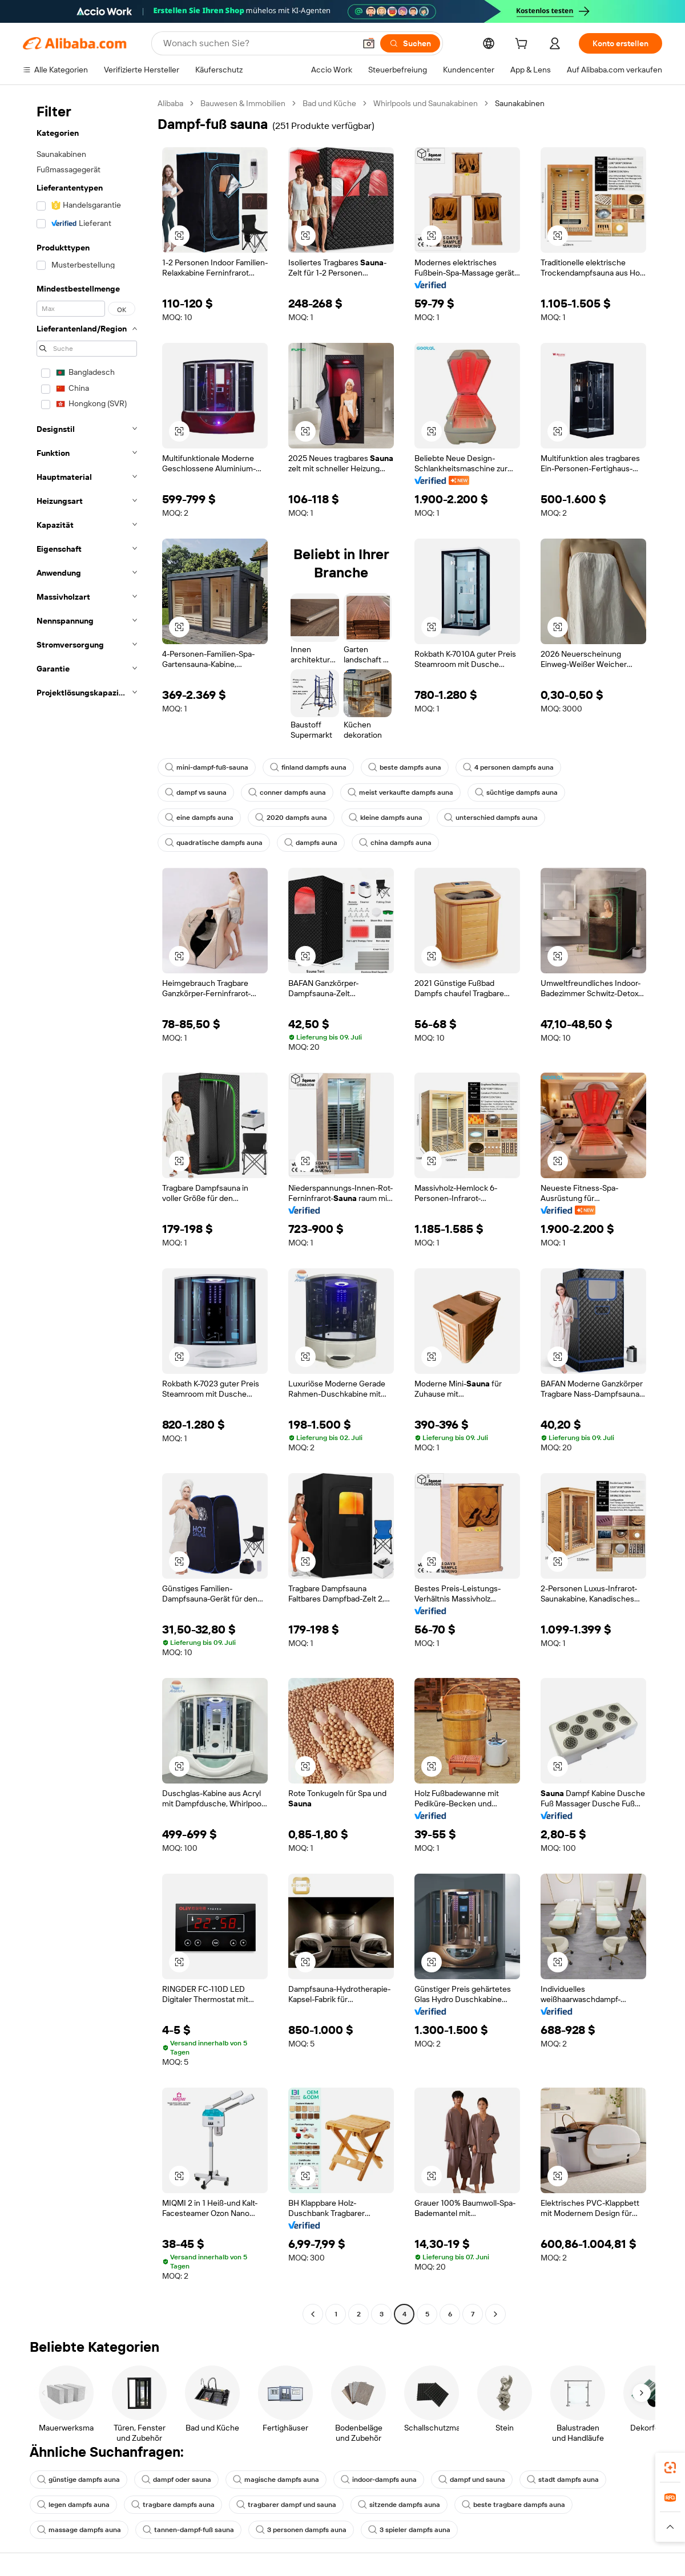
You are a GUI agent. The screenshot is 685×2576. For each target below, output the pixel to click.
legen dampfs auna (73, 2504)
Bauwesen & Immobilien (242, 103)
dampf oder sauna (176, 2479)
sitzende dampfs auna (399, 2504)
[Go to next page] (495, 2314)
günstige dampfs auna (78, 2479)
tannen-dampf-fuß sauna (188, 2529)
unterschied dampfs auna (491, 817)
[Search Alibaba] (258, 43)
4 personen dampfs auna (508, 767)
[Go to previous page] (313, 2314)
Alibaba (170, 103)
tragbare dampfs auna (173, 2504)
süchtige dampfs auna (516, 792)
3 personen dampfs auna (301, 2529)
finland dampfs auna (308, 767)
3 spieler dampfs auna (409, 2529)
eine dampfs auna (199, 817)
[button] (369, 43)
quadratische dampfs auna (214, 842)
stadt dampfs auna (563, 2479)
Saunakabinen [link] (520, 103)
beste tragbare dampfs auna (513, 2504)
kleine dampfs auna (385, 817)
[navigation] (87, 1210)
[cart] (523, 45)
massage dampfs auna (79, 2529)
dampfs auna (310, 842)
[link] (670, 2467)
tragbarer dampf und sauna (286, 2504)
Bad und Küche (329, 103)
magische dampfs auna (276, 2479)
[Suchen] (410, 43)
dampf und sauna (471, 2479)
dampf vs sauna (196, 792)
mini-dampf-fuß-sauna (206, 767)
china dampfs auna (395, 842)
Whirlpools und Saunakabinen (425, 103)
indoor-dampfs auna (379, 2479)
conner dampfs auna (287, 792)
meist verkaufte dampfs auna (400, 792)
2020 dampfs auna (291, 817)
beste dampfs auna (404, 767)
